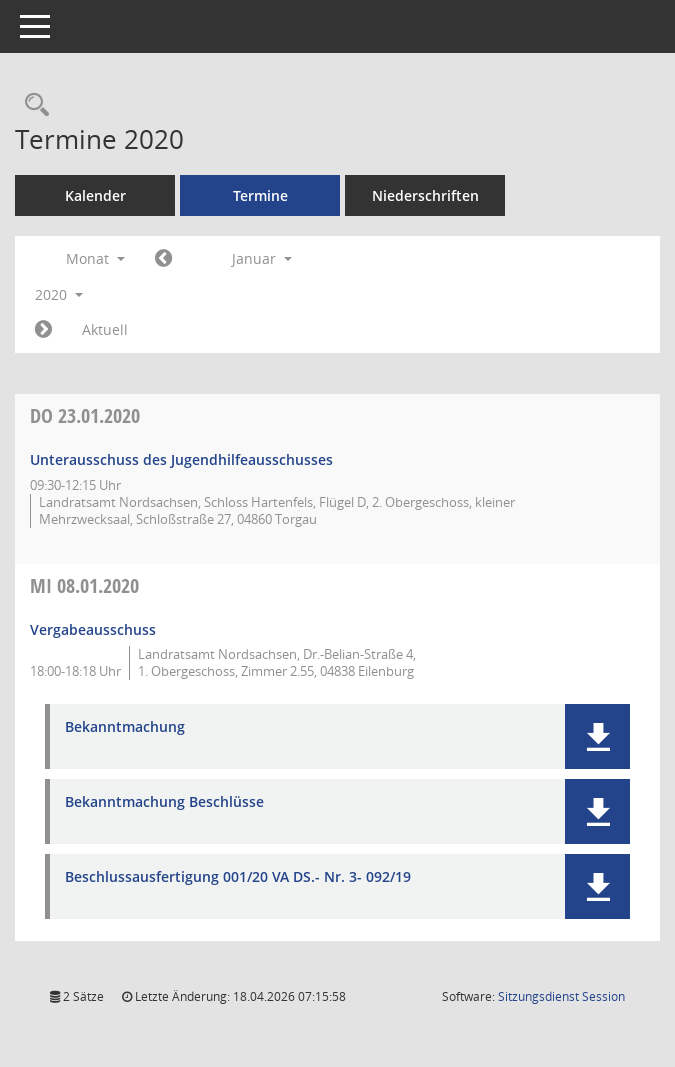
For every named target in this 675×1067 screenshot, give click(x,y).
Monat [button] (95, 258)
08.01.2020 (84, 585)
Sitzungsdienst (561, 996)
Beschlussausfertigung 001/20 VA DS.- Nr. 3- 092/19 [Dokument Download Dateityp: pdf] (238, 877)
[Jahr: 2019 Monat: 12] (163, 259)
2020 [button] (59, 294)
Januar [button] (262, 258)
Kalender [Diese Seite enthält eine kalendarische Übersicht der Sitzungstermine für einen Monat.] (95, 195)
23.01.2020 (85, 415)
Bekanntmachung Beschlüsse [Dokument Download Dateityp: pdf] (164, 802)
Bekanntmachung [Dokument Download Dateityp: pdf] (125, 727)
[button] (597, 736)
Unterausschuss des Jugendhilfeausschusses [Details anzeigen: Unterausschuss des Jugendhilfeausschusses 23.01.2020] (181, 459)
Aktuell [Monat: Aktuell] (105, 329)
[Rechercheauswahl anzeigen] (32, 105)
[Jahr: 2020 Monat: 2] (43, 330)
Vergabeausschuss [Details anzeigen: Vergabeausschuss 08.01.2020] (93, 629)
